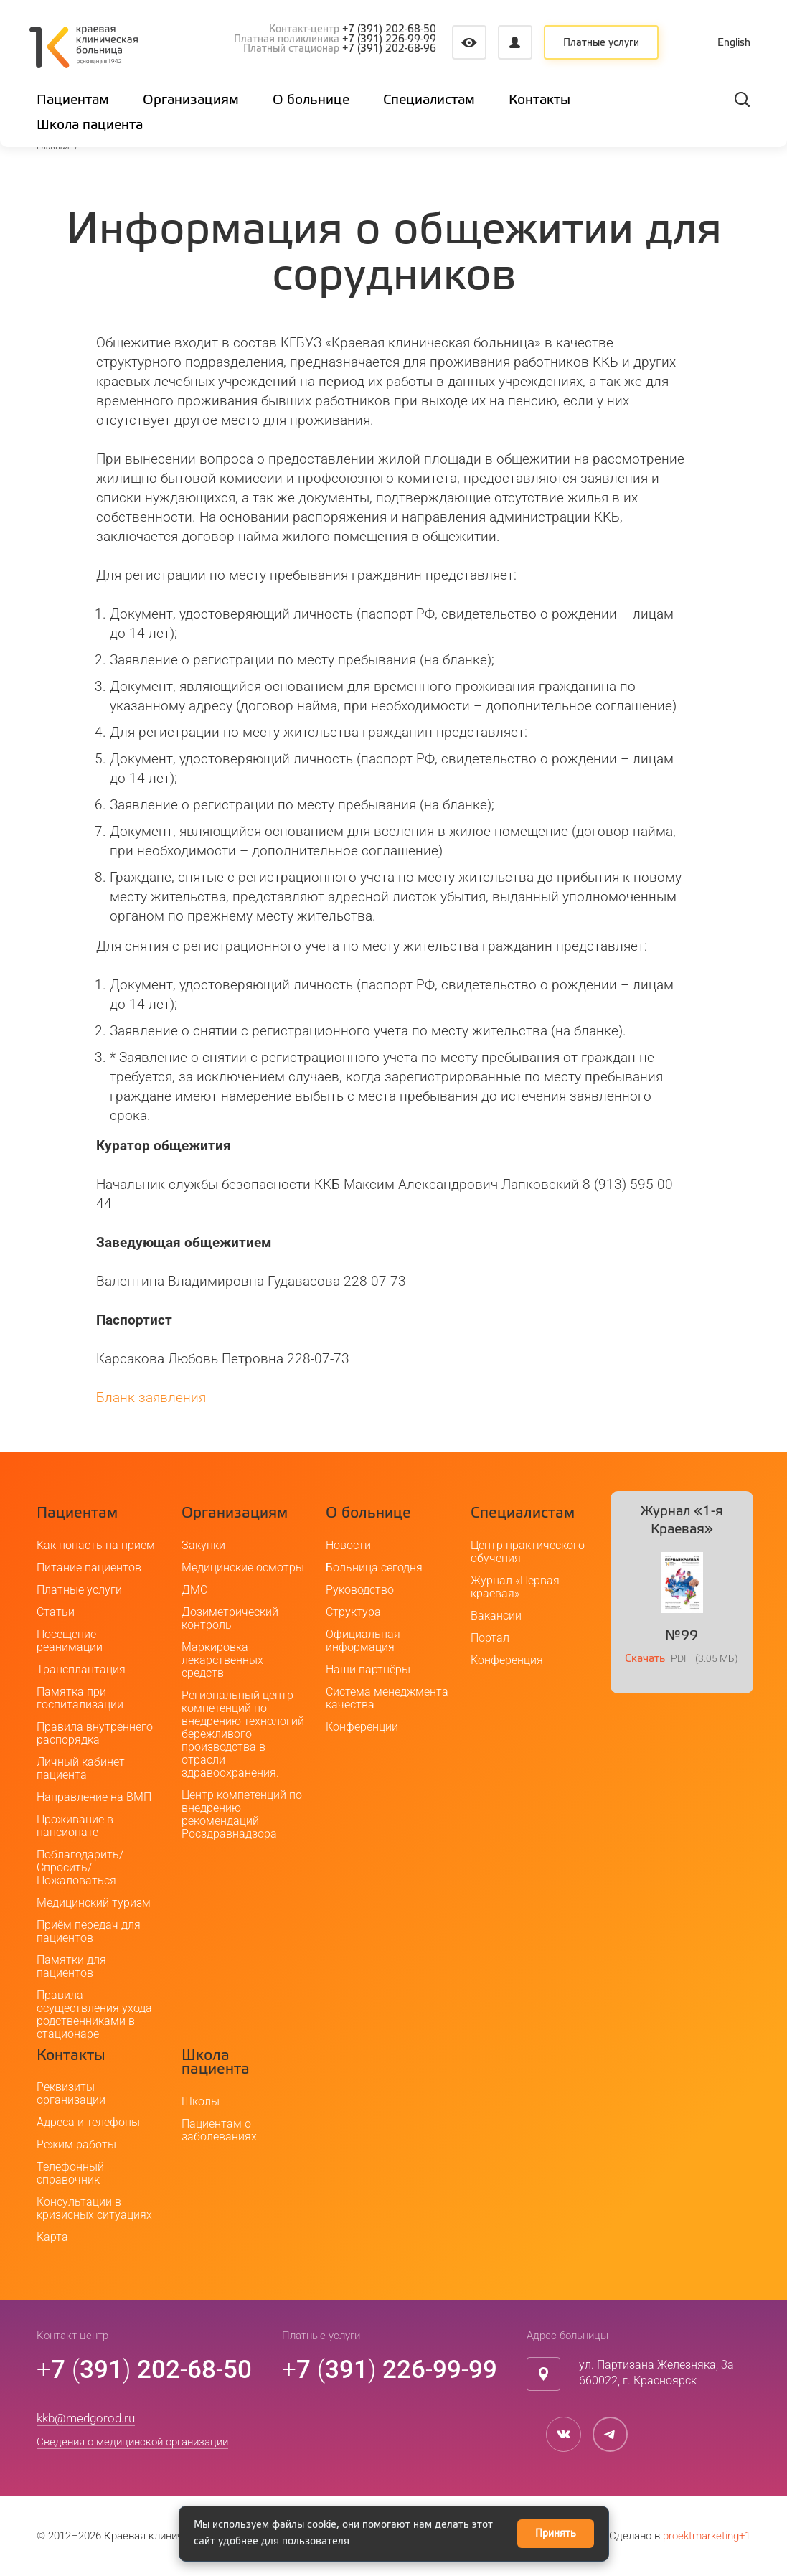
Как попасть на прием (96, 1545)
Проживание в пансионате (75, 1826)
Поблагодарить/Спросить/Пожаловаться (80, 1867)
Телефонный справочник (70, 2173)
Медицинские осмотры (243, 1567)
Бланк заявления (151, 1397)
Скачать (645, 1658)
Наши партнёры (368, 1669)
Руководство (360, 1590)
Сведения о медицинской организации (132, 2441)
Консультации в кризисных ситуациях (94, 2208)
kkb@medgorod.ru (86, 2418)
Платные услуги (601, 43)
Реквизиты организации (71, 2093)
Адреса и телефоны (88, 2122)
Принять (555, 2534)
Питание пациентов (89, 1567)
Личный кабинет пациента (81, 1768)
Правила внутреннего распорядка (95, 1733)
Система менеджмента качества (387, 1698)
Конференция (507, 1660)
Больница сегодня (374, 1567)
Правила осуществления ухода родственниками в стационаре (94, 2014)
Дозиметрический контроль (230, 1618)
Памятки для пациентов (71, 1966)
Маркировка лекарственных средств (222, 1660)
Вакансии (496, 1615)
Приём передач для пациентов (89, 1931)
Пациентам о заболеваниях (219, 2130)
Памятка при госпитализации (80, 1698)
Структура (353, 1612)
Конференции (362, 1727)
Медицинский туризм (94, 1902)
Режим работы (76, 2144)
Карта (52, 2237)
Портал (490, 1638)
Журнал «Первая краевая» (515, 1587)
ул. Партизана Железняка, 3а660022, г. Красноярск (656, 2373)
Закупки (203, 1545)
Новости (348, 1545)
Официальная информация (363, 1640)
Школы (201, 2101)
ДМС (194, 1590)
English (733, 43)
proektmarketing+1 (706, 2535)
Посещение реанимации (70, 1640)
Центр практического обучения (528, 1551)
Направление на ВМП (94, 1797)
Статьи (56, 1612)
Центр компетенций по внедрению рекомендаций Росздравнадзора (242, 1814)
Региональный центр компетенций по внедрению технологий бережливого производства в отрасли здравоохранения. (243, 1734)
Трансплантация (81, 1669)
